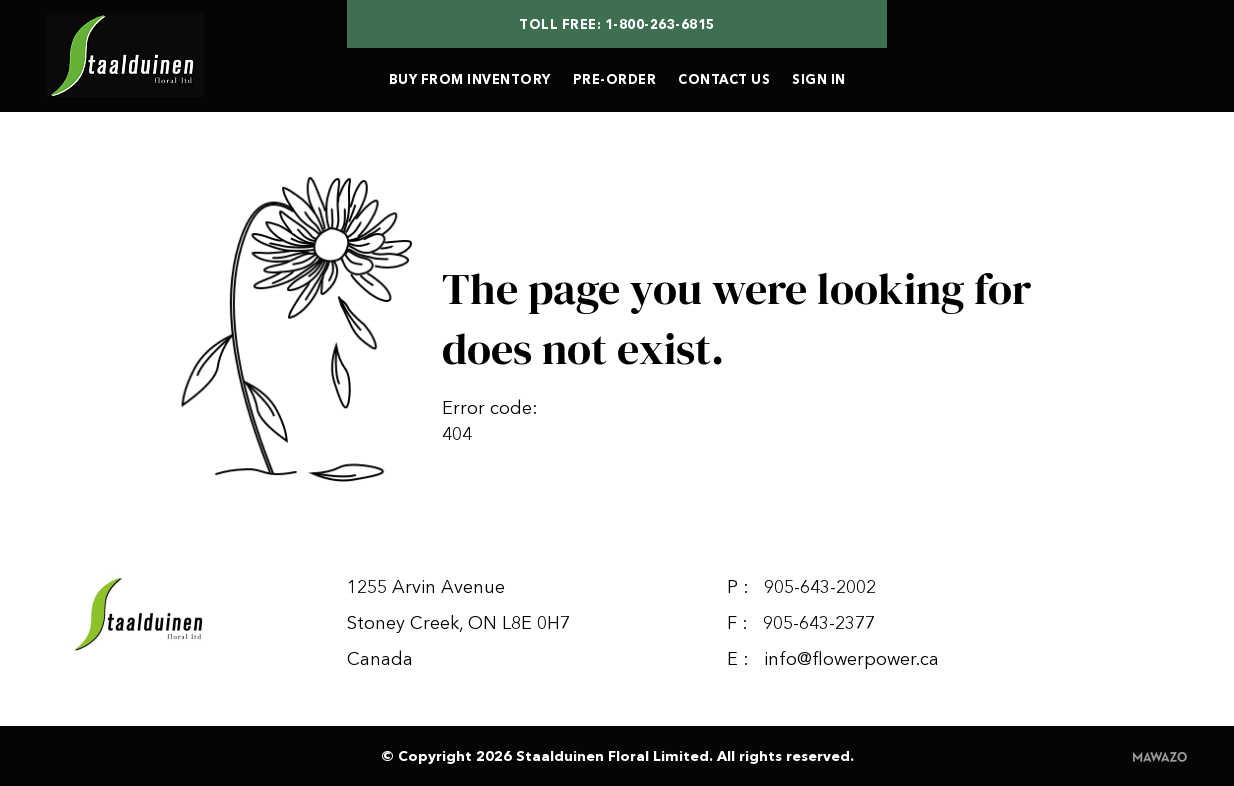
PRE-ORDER (615, 79)
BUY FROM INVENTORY (470, 79)
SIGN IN (819, 79)
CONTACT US (724, 79)
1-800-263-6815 (660, 24)
